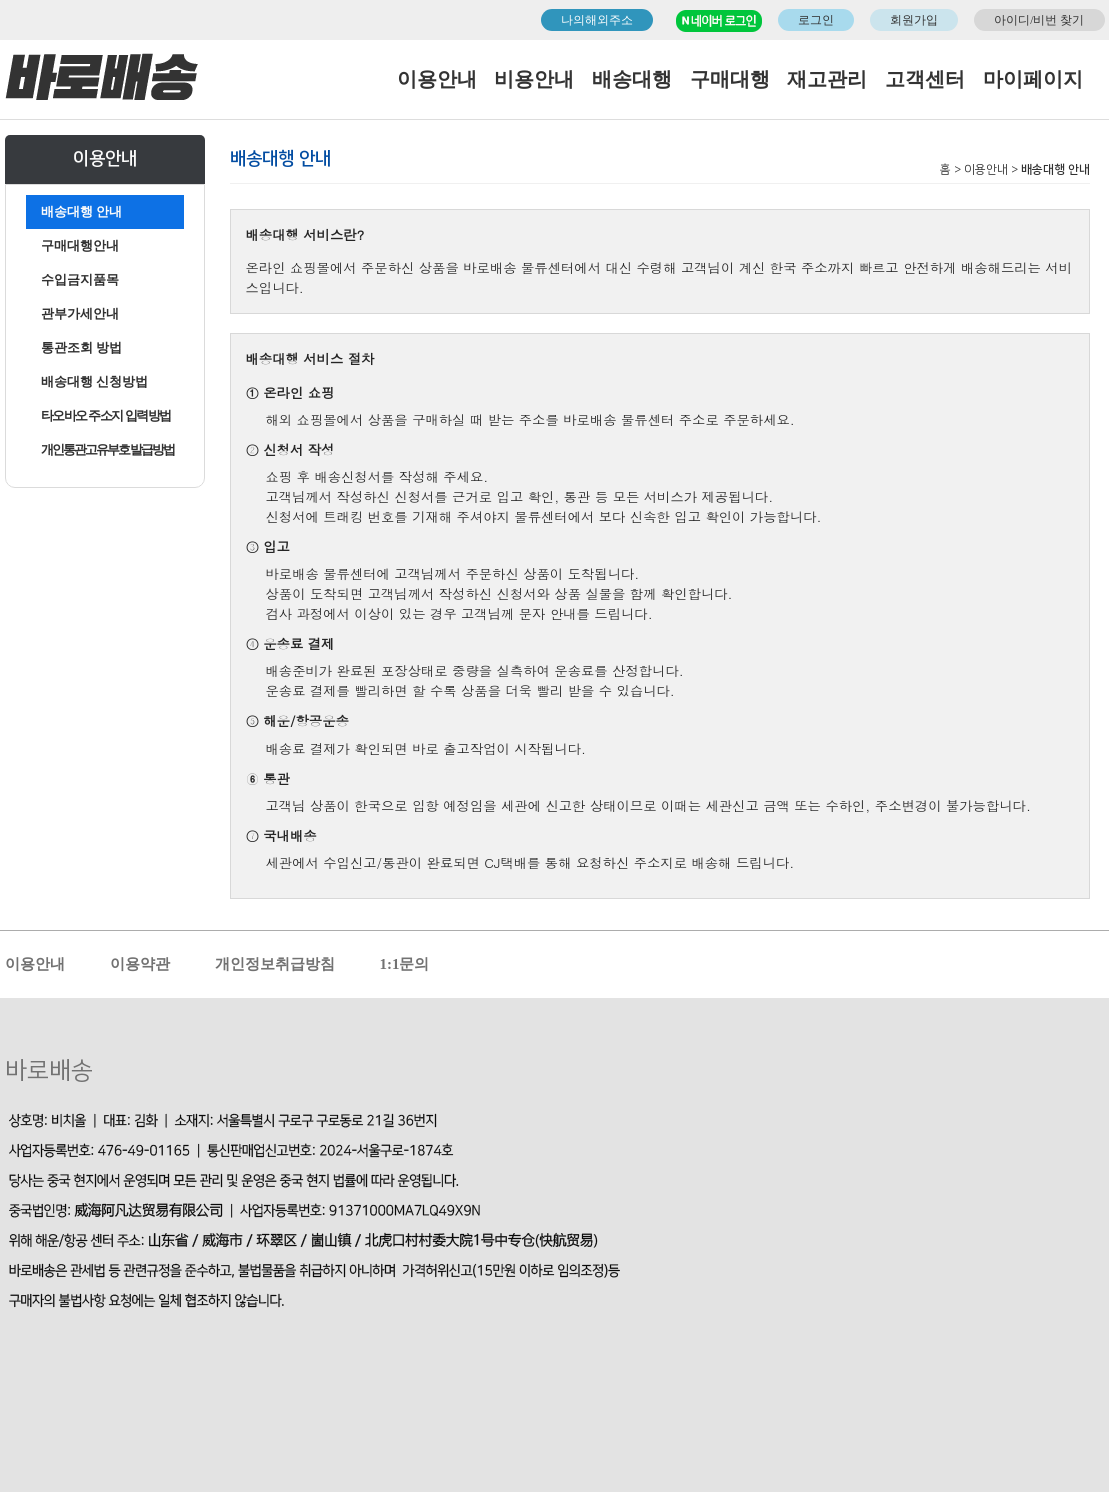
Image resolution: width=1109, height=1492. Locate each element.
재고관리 (827, 79)
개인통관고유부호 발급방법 (107, 449)
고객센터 (925, 79)
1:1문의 (405, 964)
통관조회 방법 (81, 347)
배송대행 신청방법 (94, 381)
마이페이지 (1033, 79)
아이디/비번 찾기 (1039, 20)
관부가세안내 (80, 313)
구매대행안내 (80, 245)
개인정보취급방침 (275, 964)
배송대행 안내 (81, 211)
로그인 (816, 20)
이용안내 (437, 79)
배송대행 (632, 79)
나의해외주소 (597, 20)
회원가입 (914, 20)
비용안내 (534, 79)
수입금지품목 (80, 279)
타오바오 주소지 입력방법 (106, 415)
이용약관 (140, 964)
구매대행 (730, 79)
